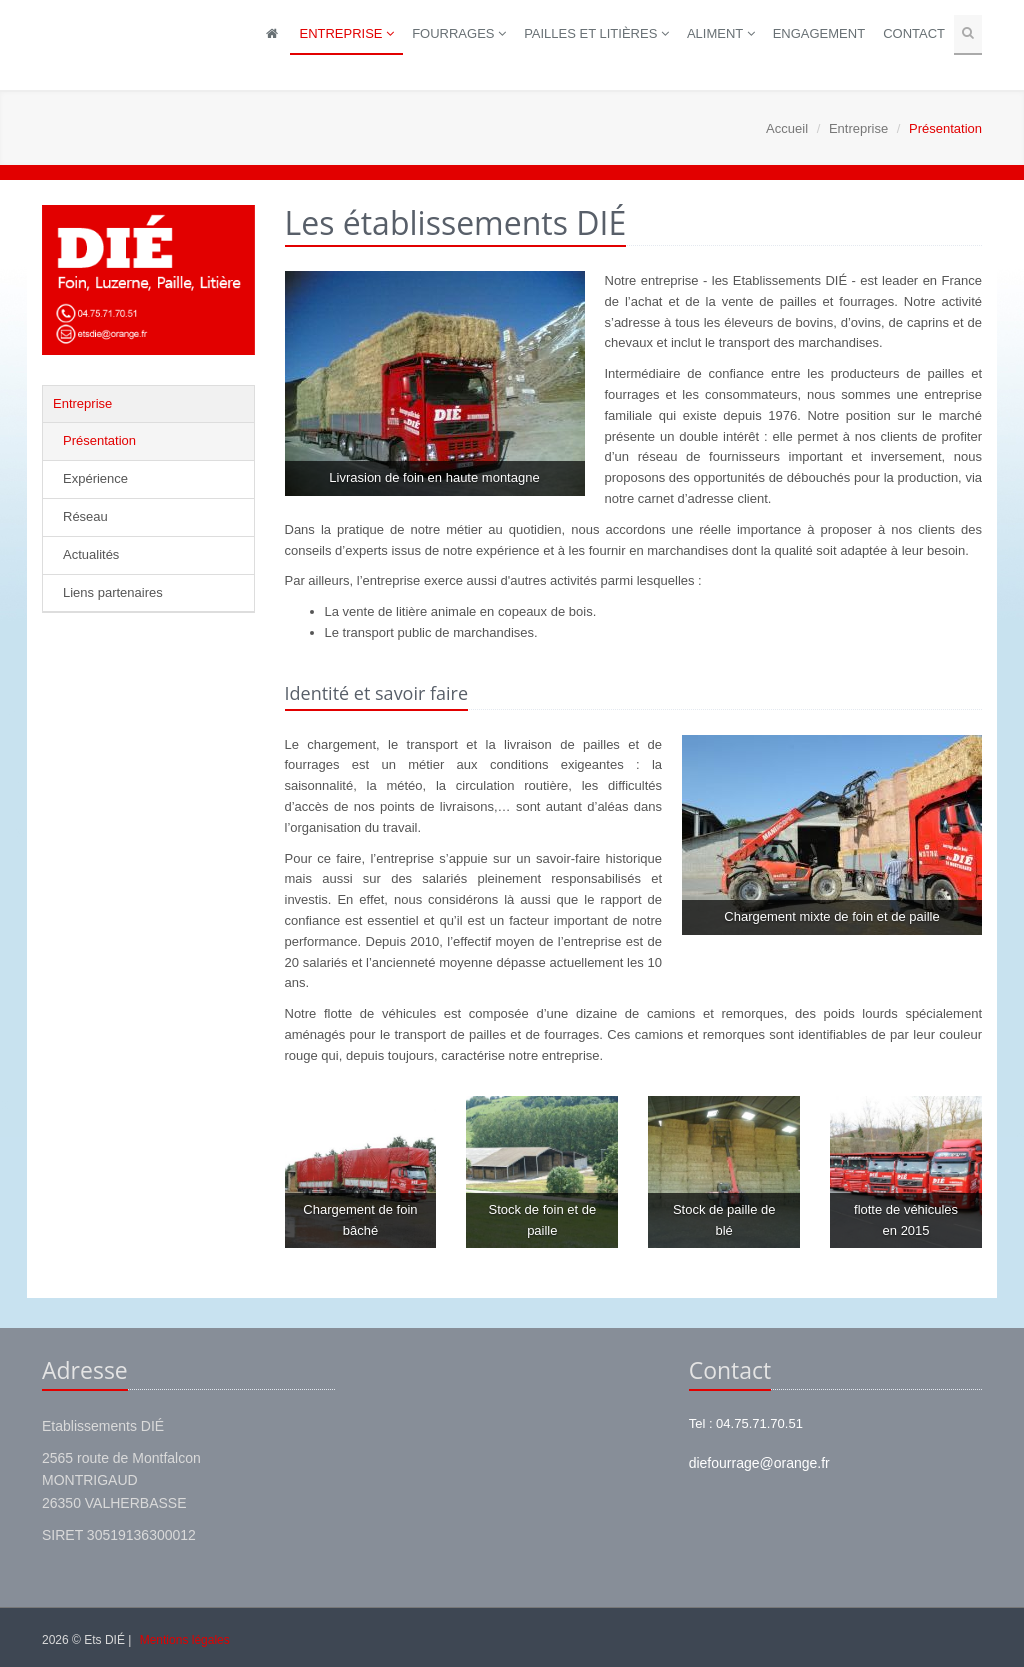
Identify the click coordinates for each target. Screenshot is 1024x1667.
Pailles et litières (596, 33)
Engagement (819, 33)
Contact (914, 33)
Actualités (91, 554)
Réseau (85, 516)
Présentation (99, 440)
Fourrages (459, 33)
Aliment (721, 33)
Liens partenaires (113, 592)
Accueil (787, 128)
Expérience (95, 478)
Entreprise (346, 33)
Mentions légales (185, 1640)
